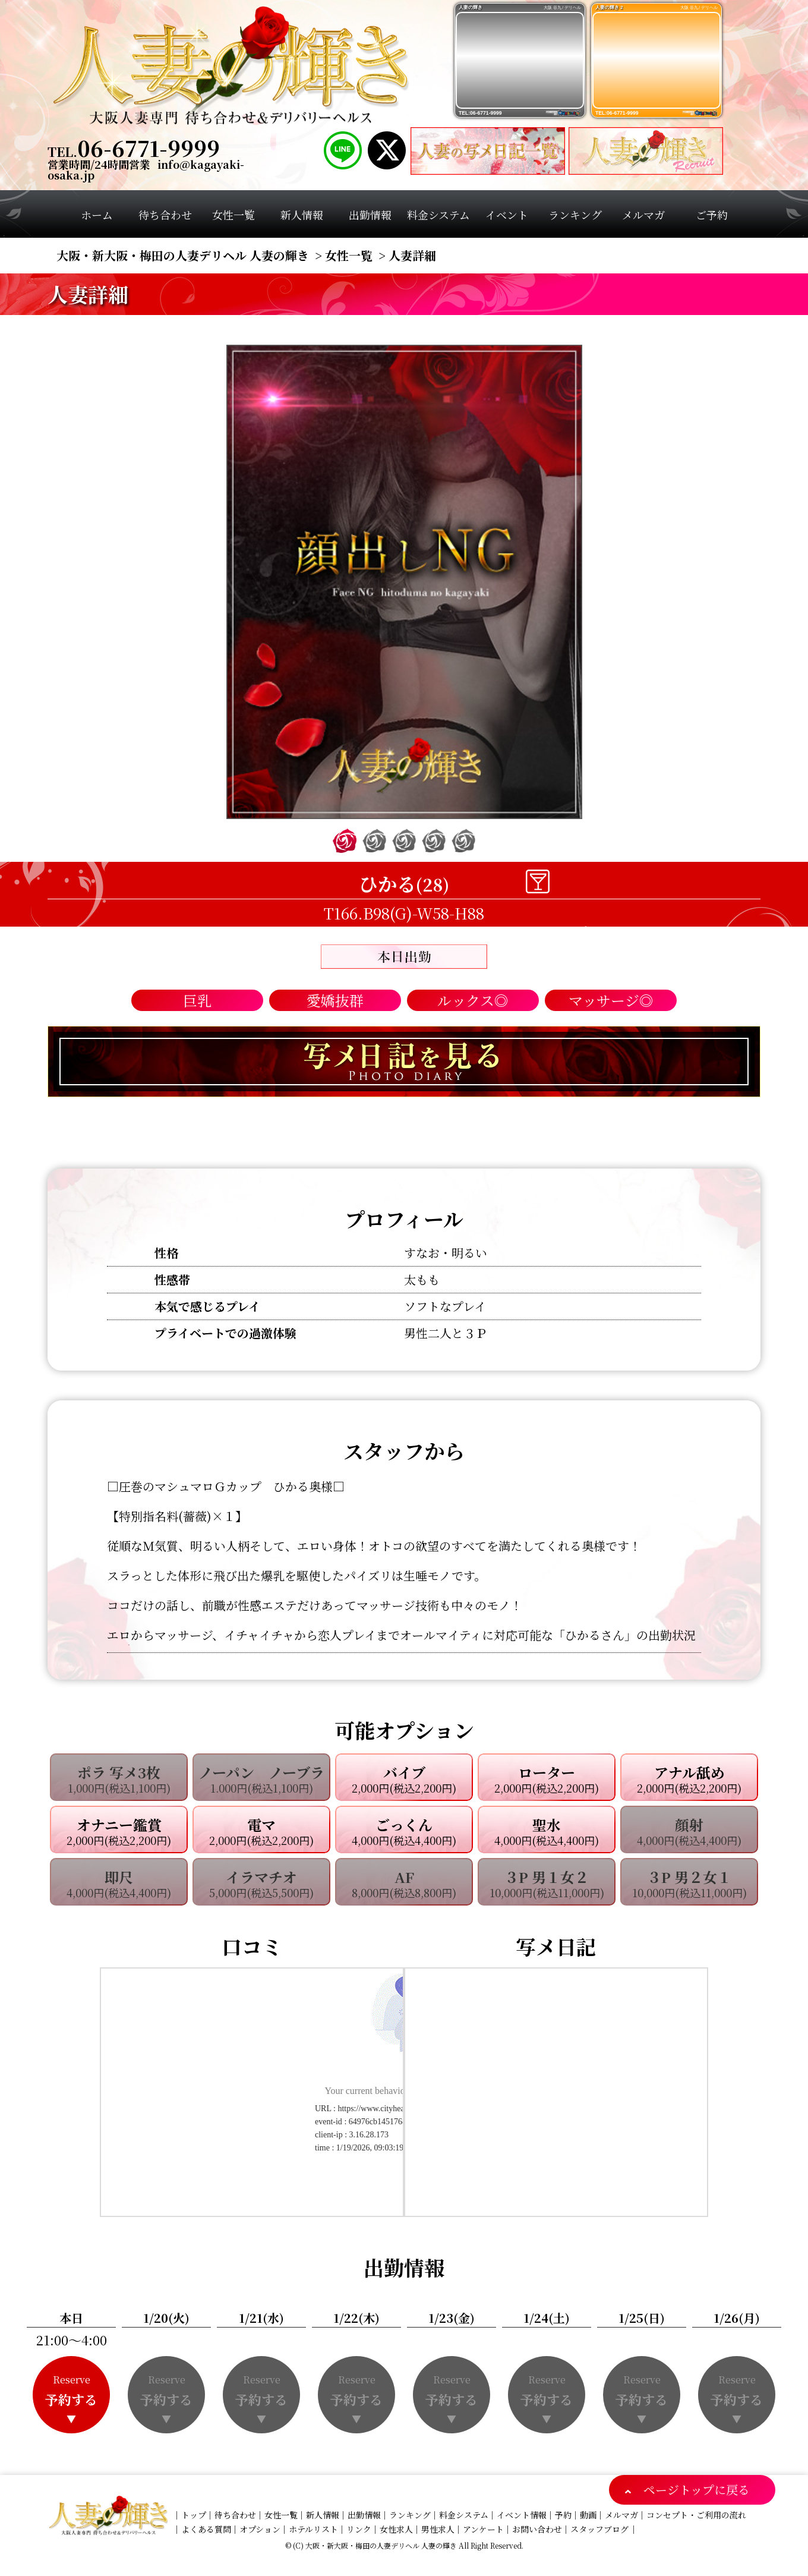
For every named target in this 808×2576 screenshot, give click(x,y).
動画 (588, 2515)
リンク (358, 2529)
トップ (193, 2515)
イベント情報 (522, 2515)
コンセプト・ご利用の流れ (696, 2515)
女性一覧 (281, 2515)
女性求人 (396, 2529)
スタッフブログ (599, 2529)
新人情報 (322, 2515)
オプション (259, 2529)
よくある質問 (206, 2529)
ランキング (410, 2515)
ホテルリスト (313, 2529)
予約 (563, 2515)
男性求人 (437, 2529)
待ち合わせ (235, 2515)
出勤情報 (364, 2515)
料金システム (463, 2515)
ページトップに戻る (696, 2489)
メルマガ (621, 2515)
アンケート (483, 2529)
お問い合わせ (537, 2529)
